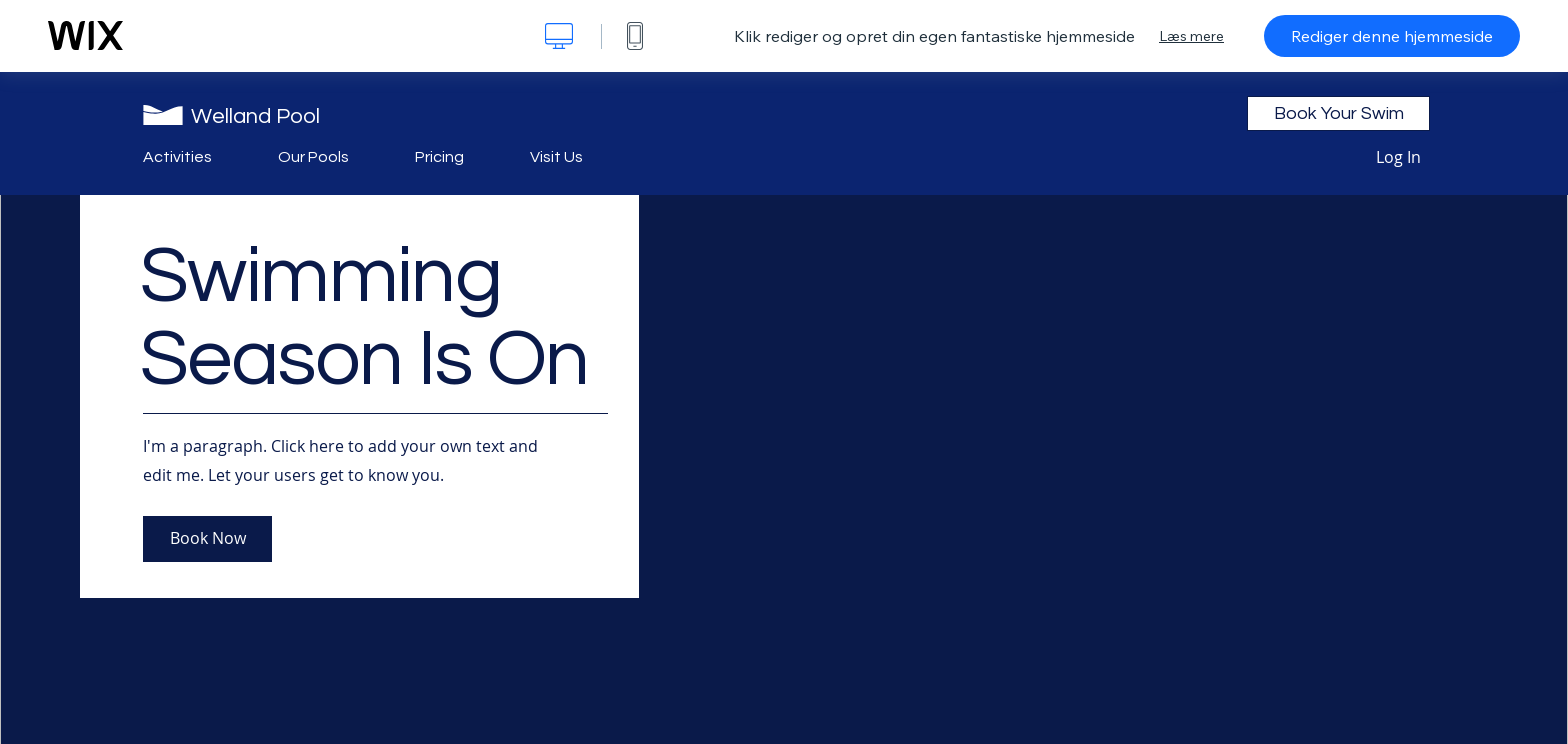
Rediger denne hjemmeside (1392, 36)
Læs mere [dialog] (1191, 36)
